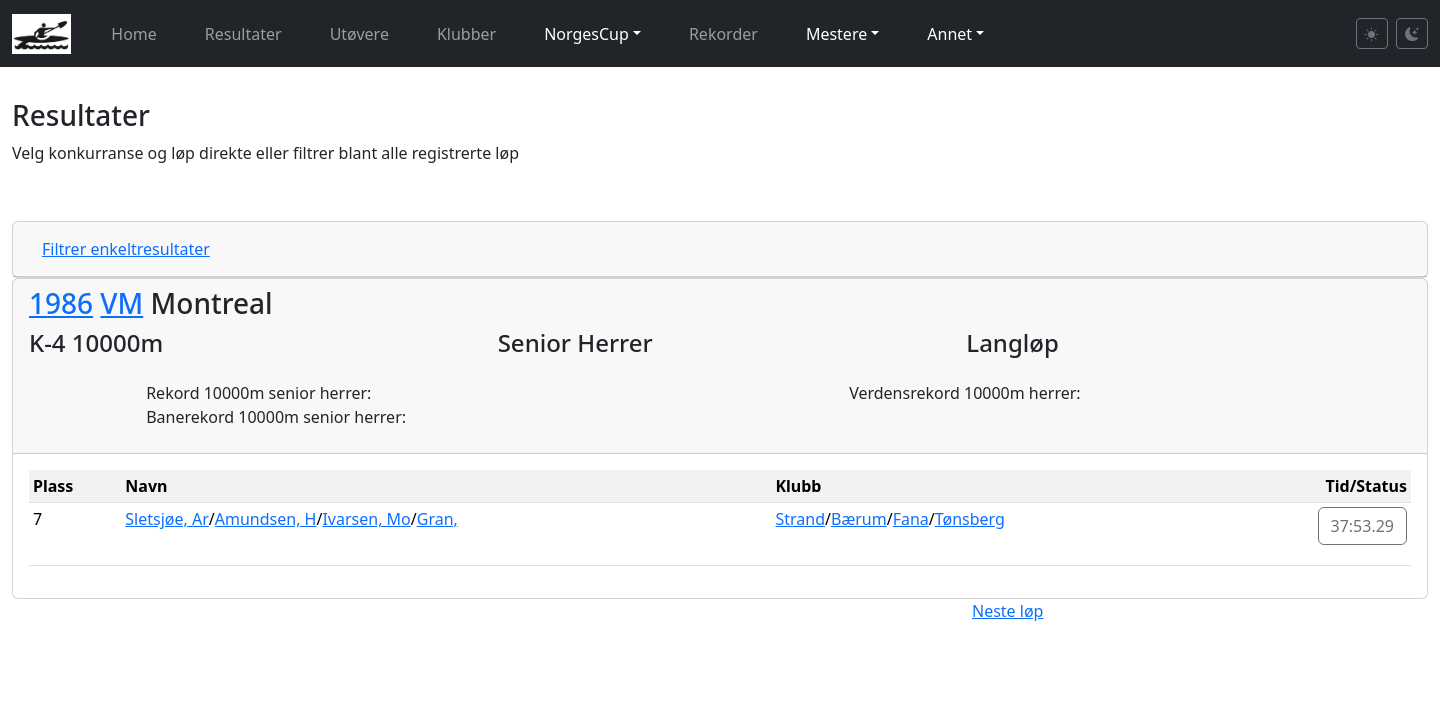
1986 (61, 303)
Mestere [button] (836, 34)
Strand (800, 519)
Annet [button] (949, 34)
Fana (911, 519)
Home (134, 34)
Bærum (859, 519)
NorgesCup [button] (586, 34)
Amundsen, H (266, 519)
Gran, (437, 519)
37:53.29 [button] (1363, 526)
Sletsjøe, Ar (167, 519)
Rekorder (723, 34)
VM (121, 303)
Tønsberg (970, 519)
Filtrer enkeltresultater (126, 249)
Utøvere (359, 34)
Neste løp (1007, 611)
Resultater (243, 34)
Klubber (466, 34)
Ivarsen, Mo (366, 519)
